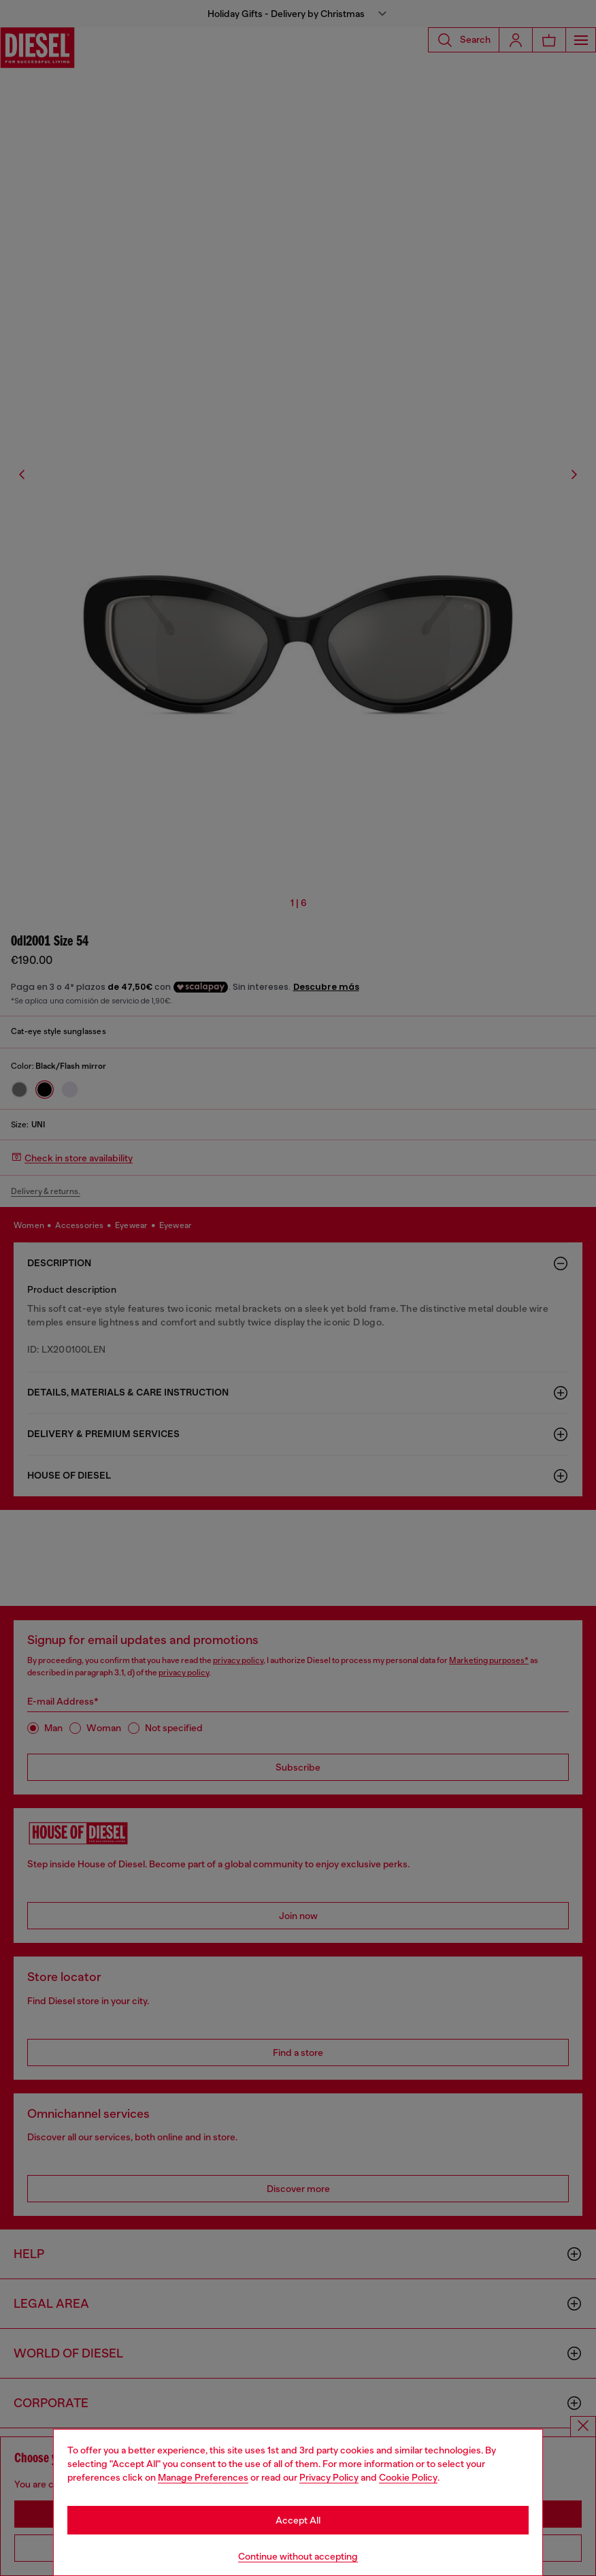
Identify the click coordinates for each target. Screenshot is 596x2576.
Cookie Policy (408, 2477)
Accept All (298, 2520)
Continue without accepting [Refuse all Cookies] (298, 2556)
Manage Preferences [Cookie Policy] (203, 2477)
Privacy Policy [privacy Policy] (329, 2477)
